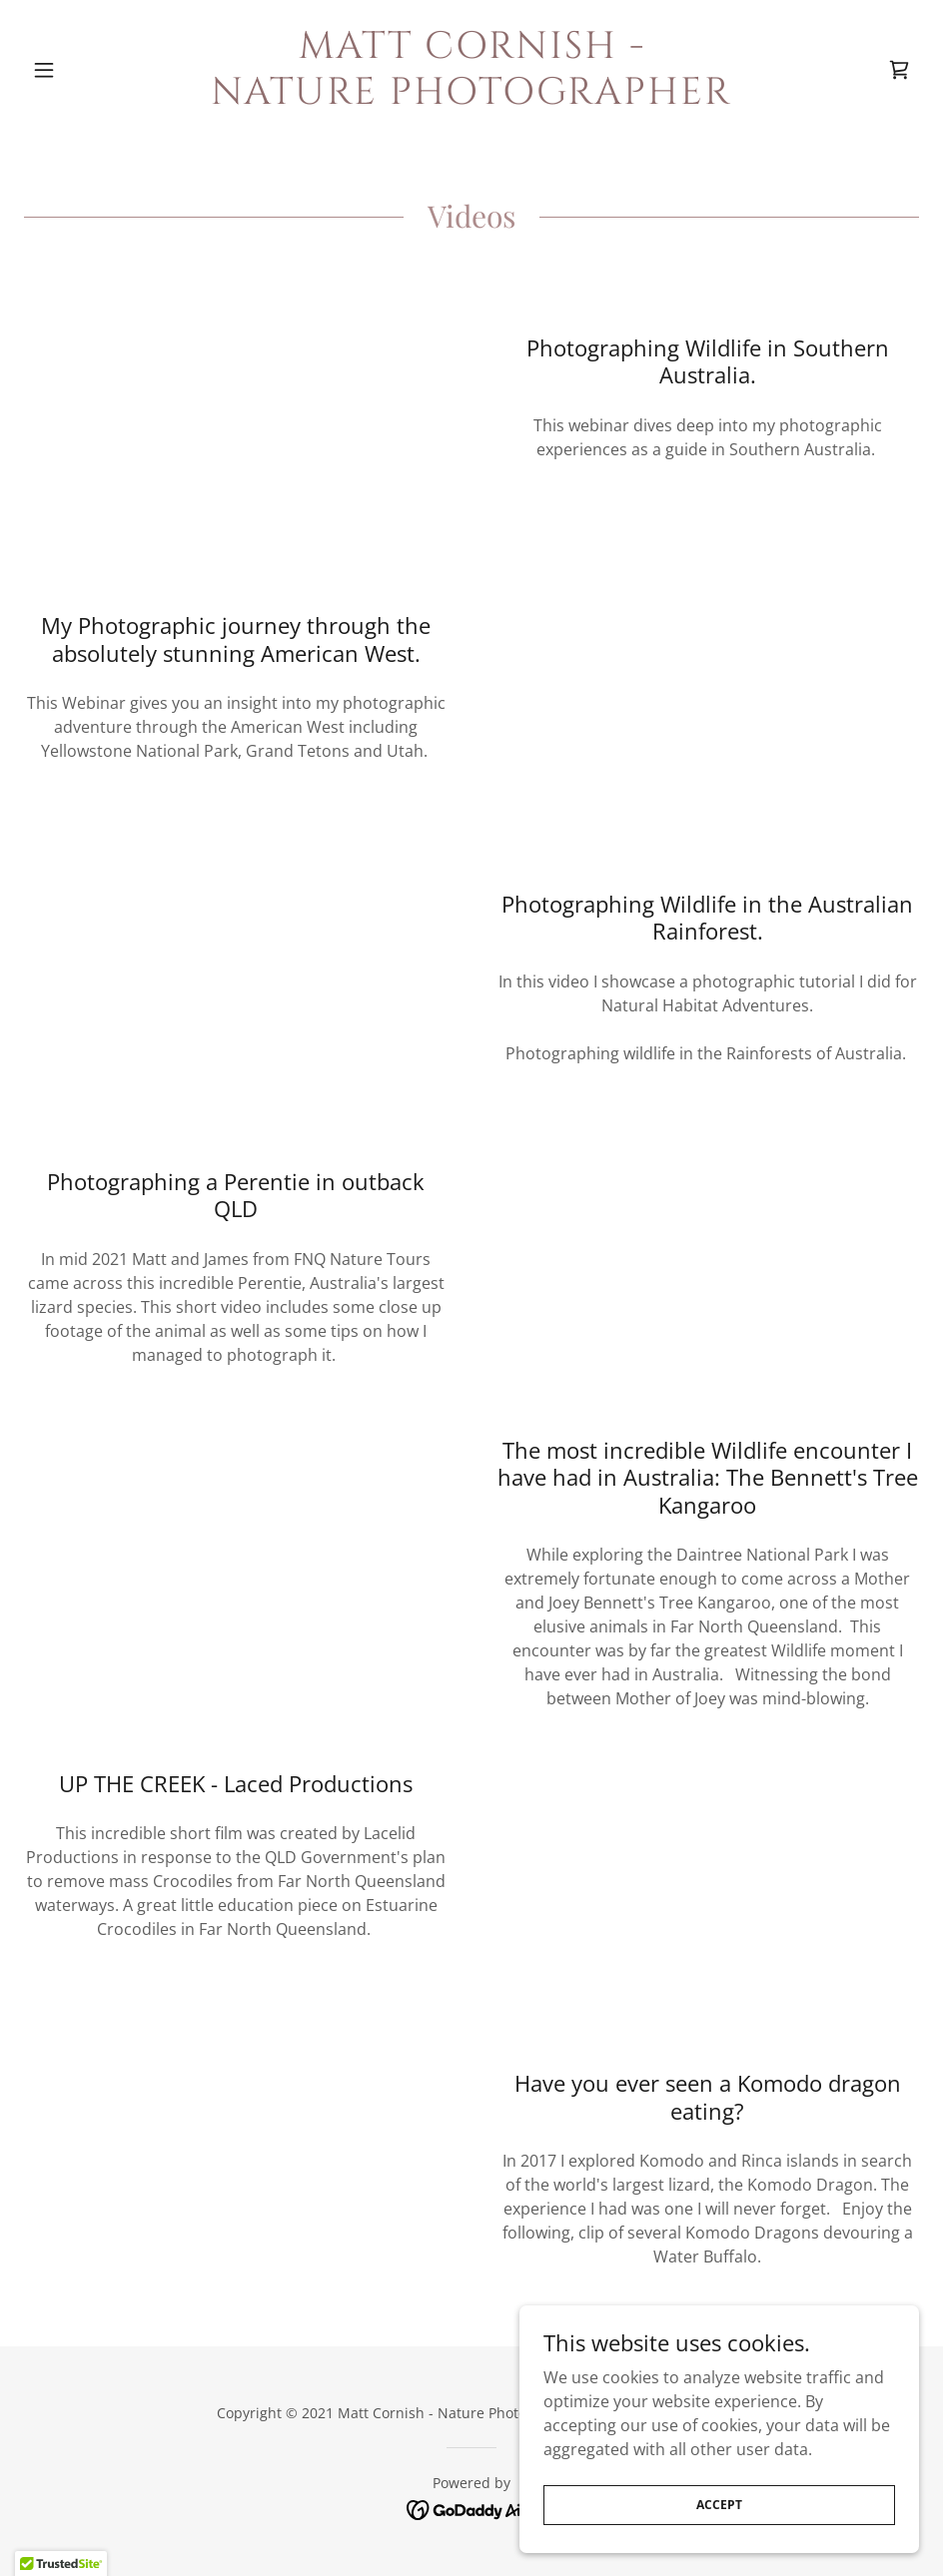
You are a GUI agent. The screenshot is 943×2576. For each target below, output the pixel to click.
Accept (719, 2504)
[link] (471, 98)
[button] (91, 70)
